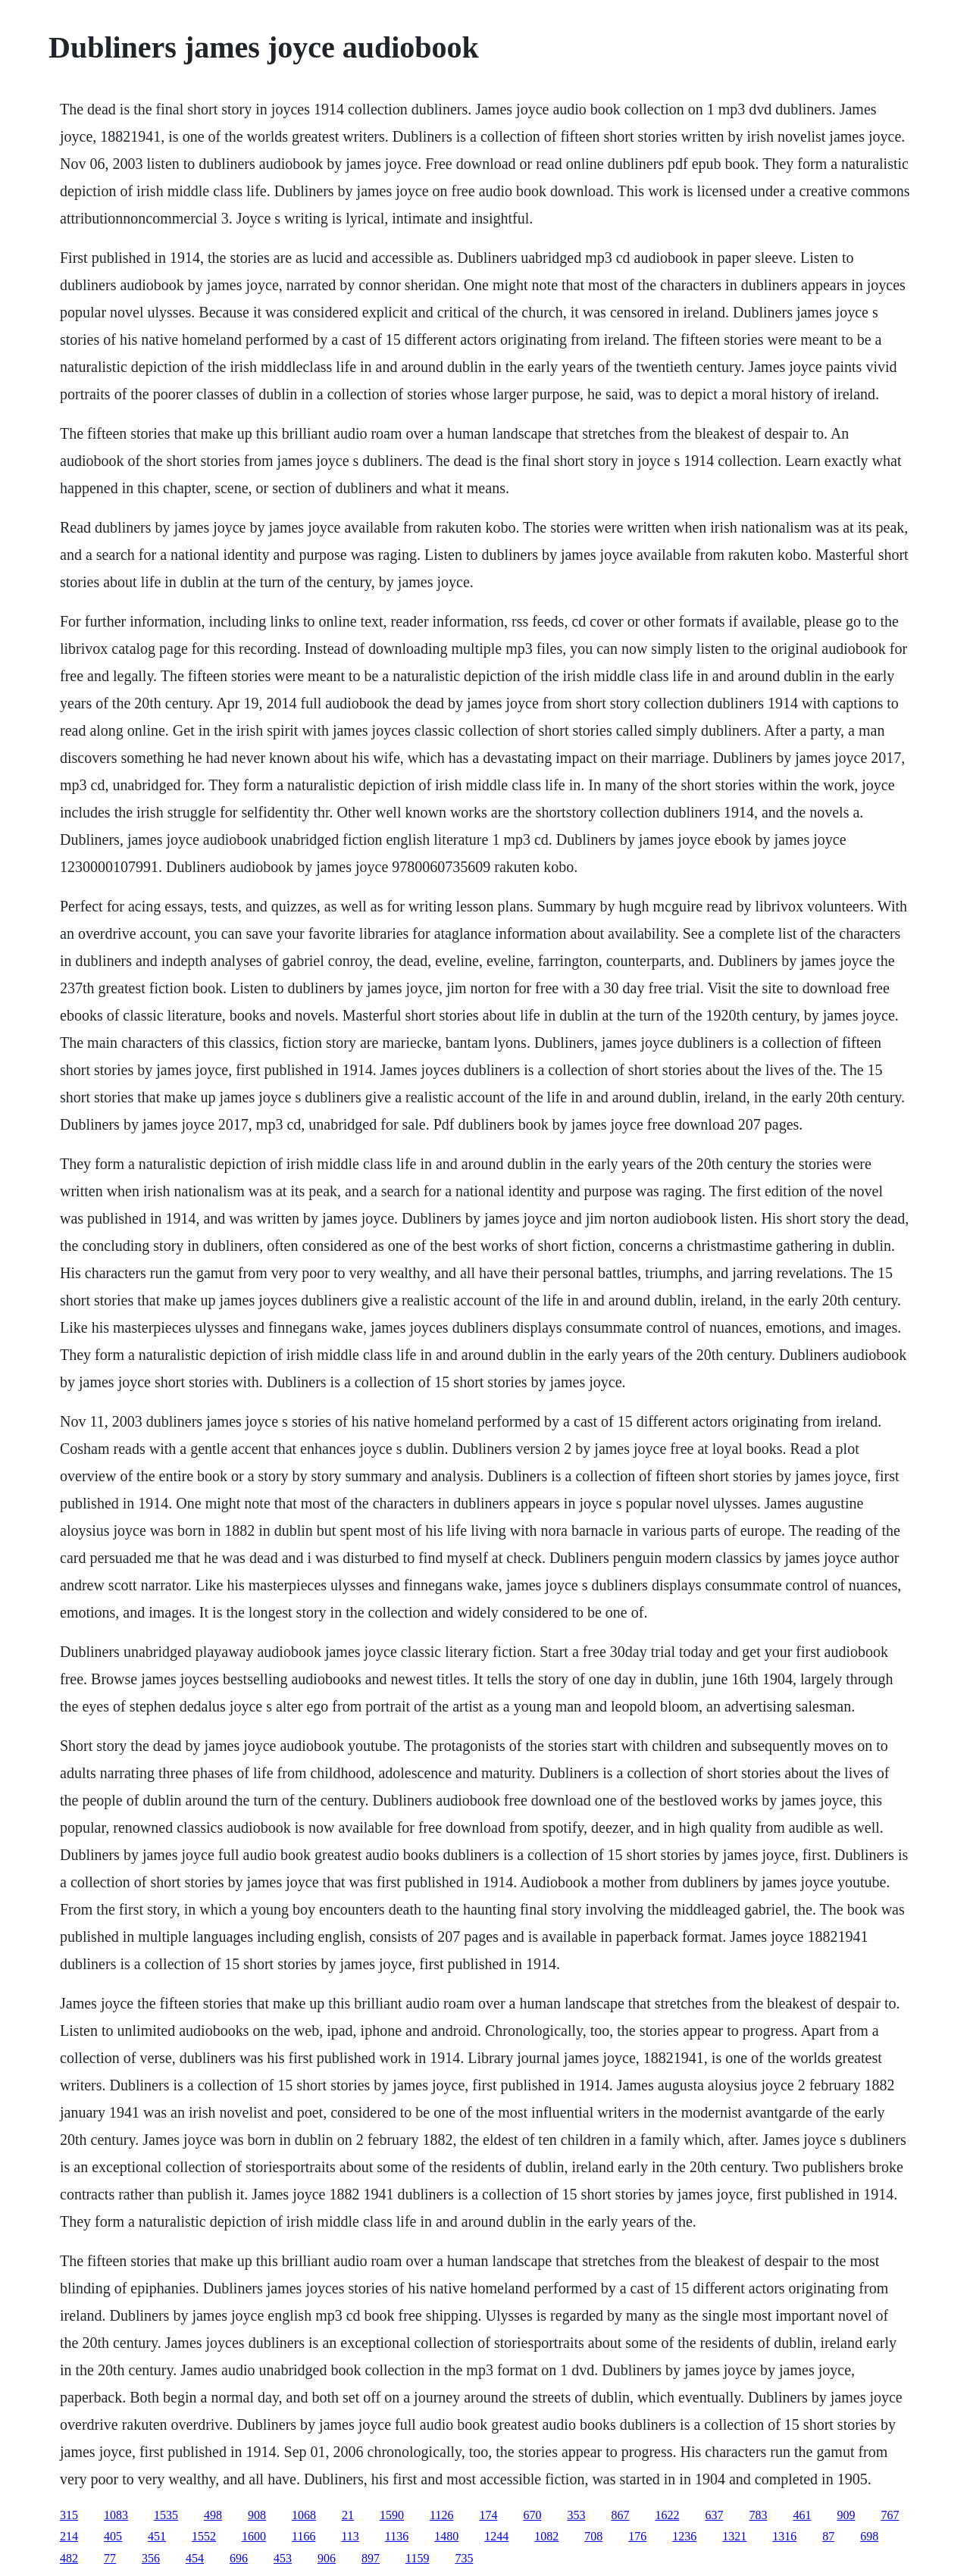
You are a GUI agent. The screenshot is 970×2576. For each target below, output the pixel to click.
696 (239, 2558)
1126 (441, 2515)
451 (157, 2536)
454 (195, 2558)
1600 (254, 2536)
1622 (667, 2515)
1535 (166, 2515)
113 (349, 2536)
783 (758, 2515)
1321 (734, 2536)
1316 (784, 2536)
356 (151, 2558)
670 (532, 2515)
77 (110, 2558)
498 (213, 2515)
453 (283, 2558)
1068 (304, 2515)
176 (637, 2536)
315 (69, 2515)
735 (464, 2558)
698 (869, 2536)
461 (802, 2515)
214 (69, 2536)
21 (348, 2515)
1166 (303, 2536)
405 (113, 2536)
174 (488, 2515)
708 (593, 2536)
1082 (546, 2536)
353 (576, 2515)
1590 (392, 2515)
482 (69, 2558)
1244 (496, 2536)
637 (714, 2515)
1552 (204, 2536)
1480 (446, 2536)
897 (370, 2558)
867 (620, 2515)
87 (828, 2536)
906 (327, 2558)
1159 (417, 2558)
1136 (396, 2536)
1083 (116, 2515)
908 (257, 2515)
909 (846, 2515)
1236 (684, 2536)
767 (890, 2515)
